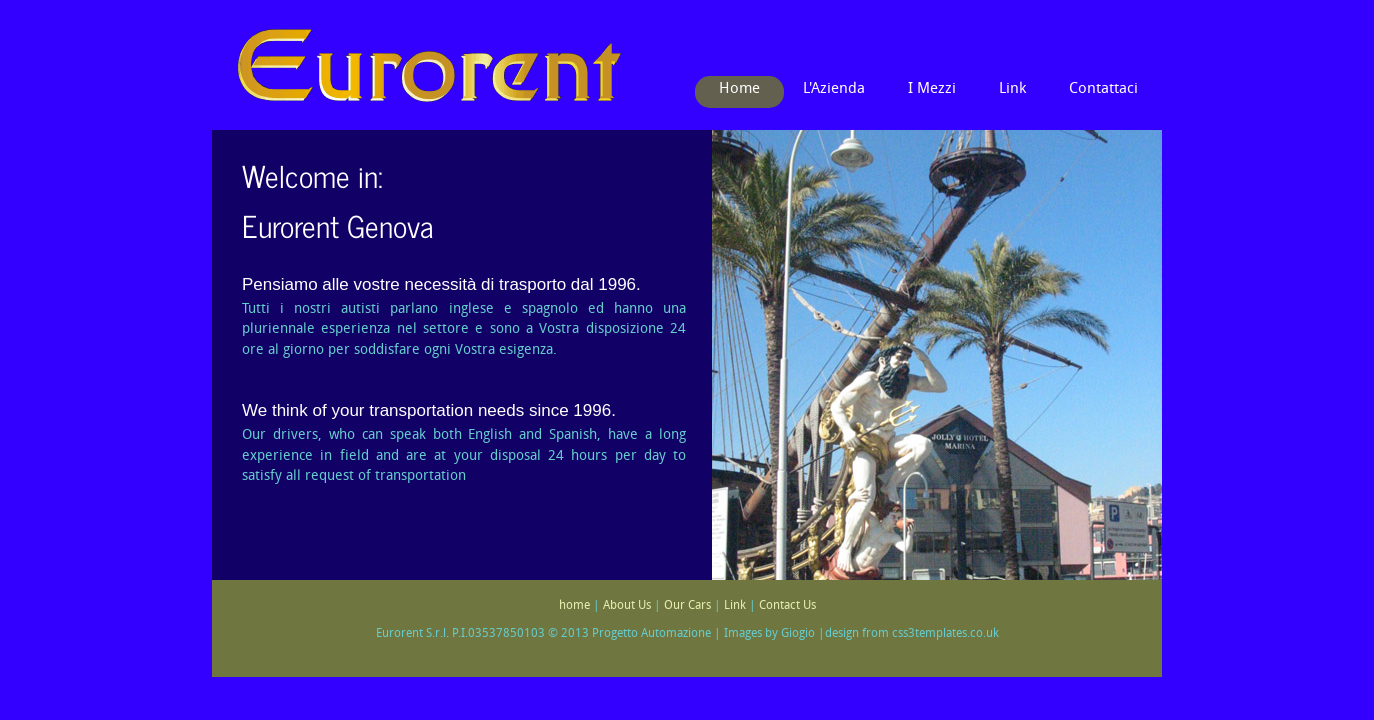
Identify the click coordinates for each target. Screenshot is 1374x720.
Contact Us (787, 606)
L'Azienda (834, 89)
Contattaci (1103, 89)
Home (739, 89)
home (574, 606)
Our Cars (687, 606)
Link (1012, 89)
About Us (627, 606)
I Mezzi (932, 89)
